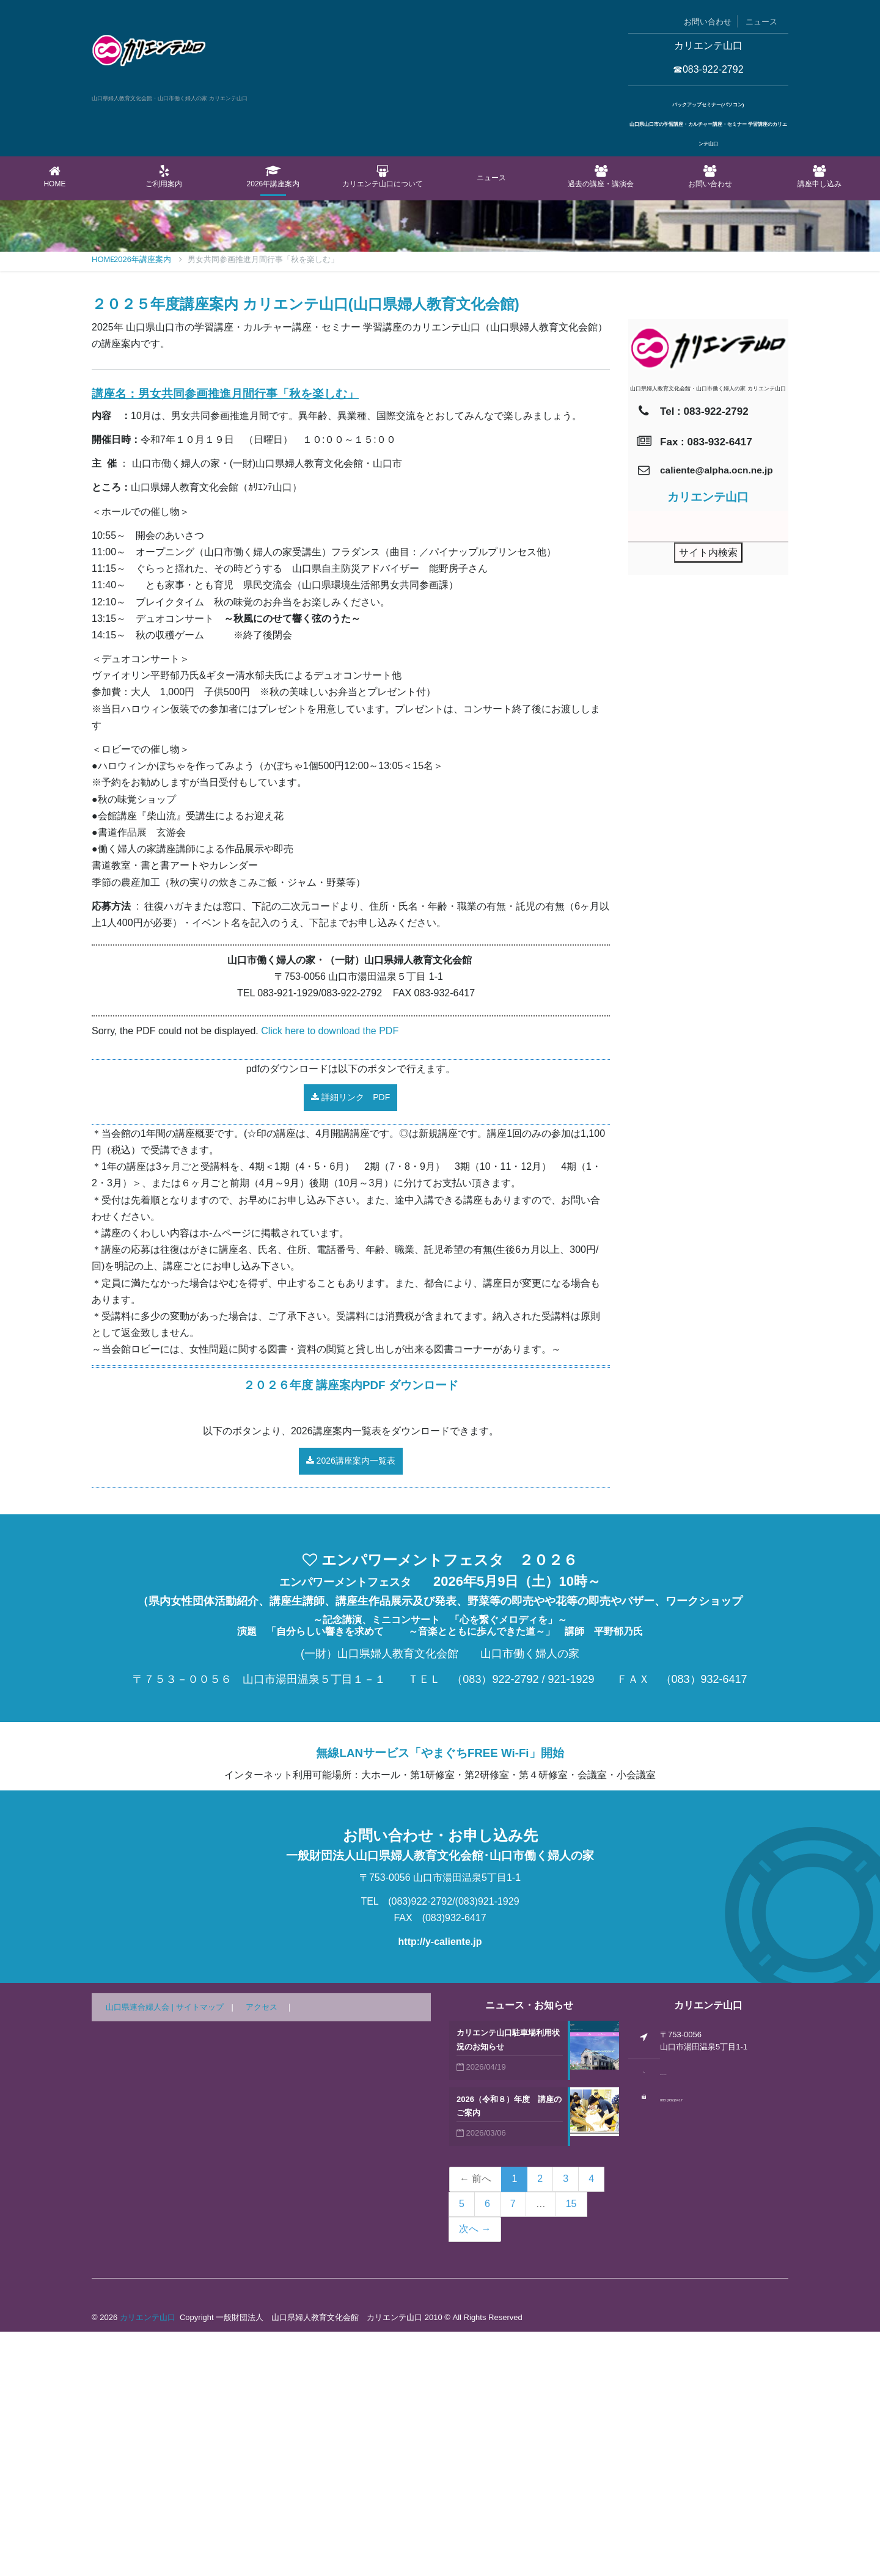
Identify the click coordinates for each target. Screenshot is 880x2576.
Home (54, 176)
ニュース (761, 21)
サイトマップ (200, 2251)
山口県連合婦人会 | (141, 2251)
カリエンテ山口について (382, 176)
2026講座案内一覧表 (350, 1705)
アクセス (261, 2251)
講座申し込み (819, 176)
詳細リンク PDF (350, 1341)
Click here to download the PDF (329, 1275)
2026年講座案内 (273, 176)
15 (571, 2448)
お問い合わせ (708, 21)
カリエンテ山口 (147, 2561)
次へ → (475, 2473)
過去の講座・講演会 (601, 176)
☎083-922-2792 (708, 69)
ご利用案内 (164, 176)
